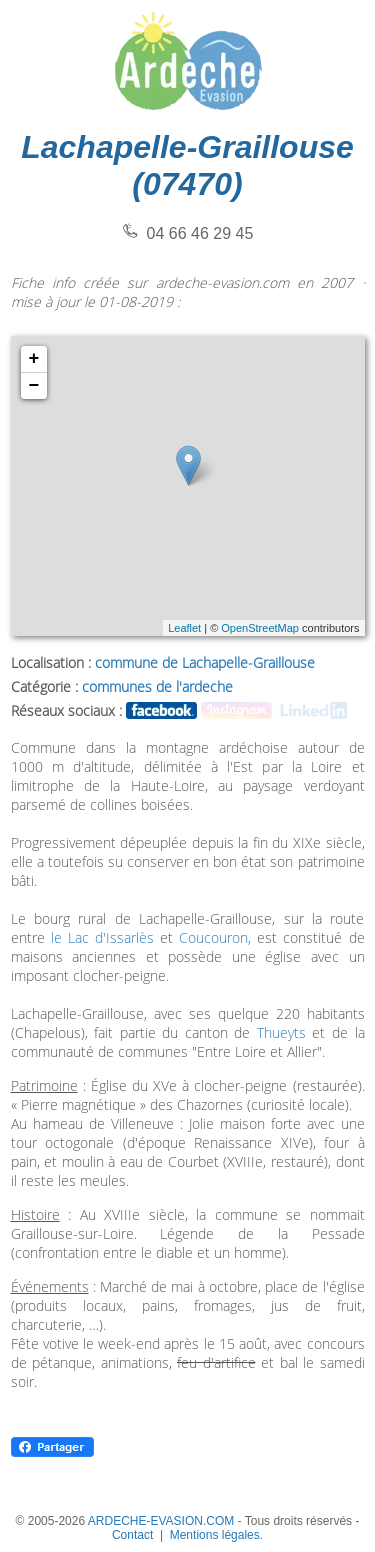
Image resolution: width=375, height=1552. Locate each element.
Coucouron (213, 937)
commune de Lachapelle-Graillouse (205, 662)
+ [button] (34, 359)
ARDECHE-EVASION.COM (161, 1521)
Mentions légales (215, 1535)
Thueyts (281, 1032)
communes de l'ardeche (157, 686)
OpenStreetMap (260, 628)
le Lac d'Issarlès (102, 937)
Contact (132, 1535)
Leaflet (184, 628)
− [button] (34, 386)
